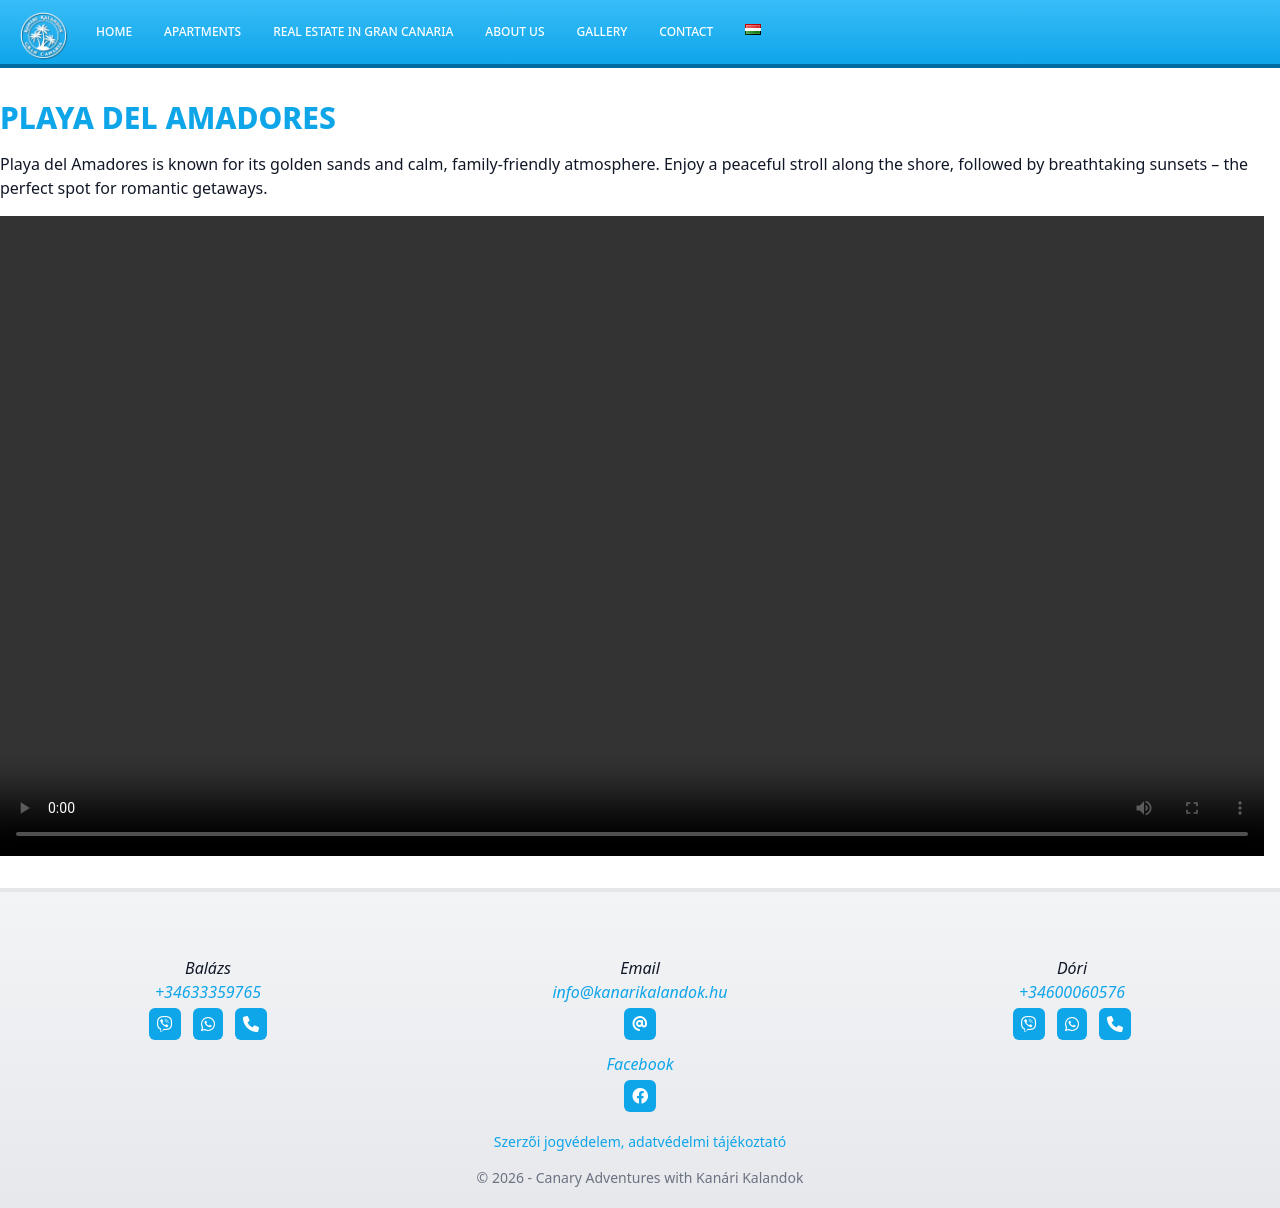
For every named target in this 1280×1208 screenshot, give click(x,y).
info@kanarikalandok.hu (639, 992)
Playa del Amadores (168, 117)
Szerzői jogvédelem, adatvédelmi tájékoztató (640, 1141)
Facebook (639, 1064)
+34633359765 (208, 992)
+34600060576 (1072, 992)
